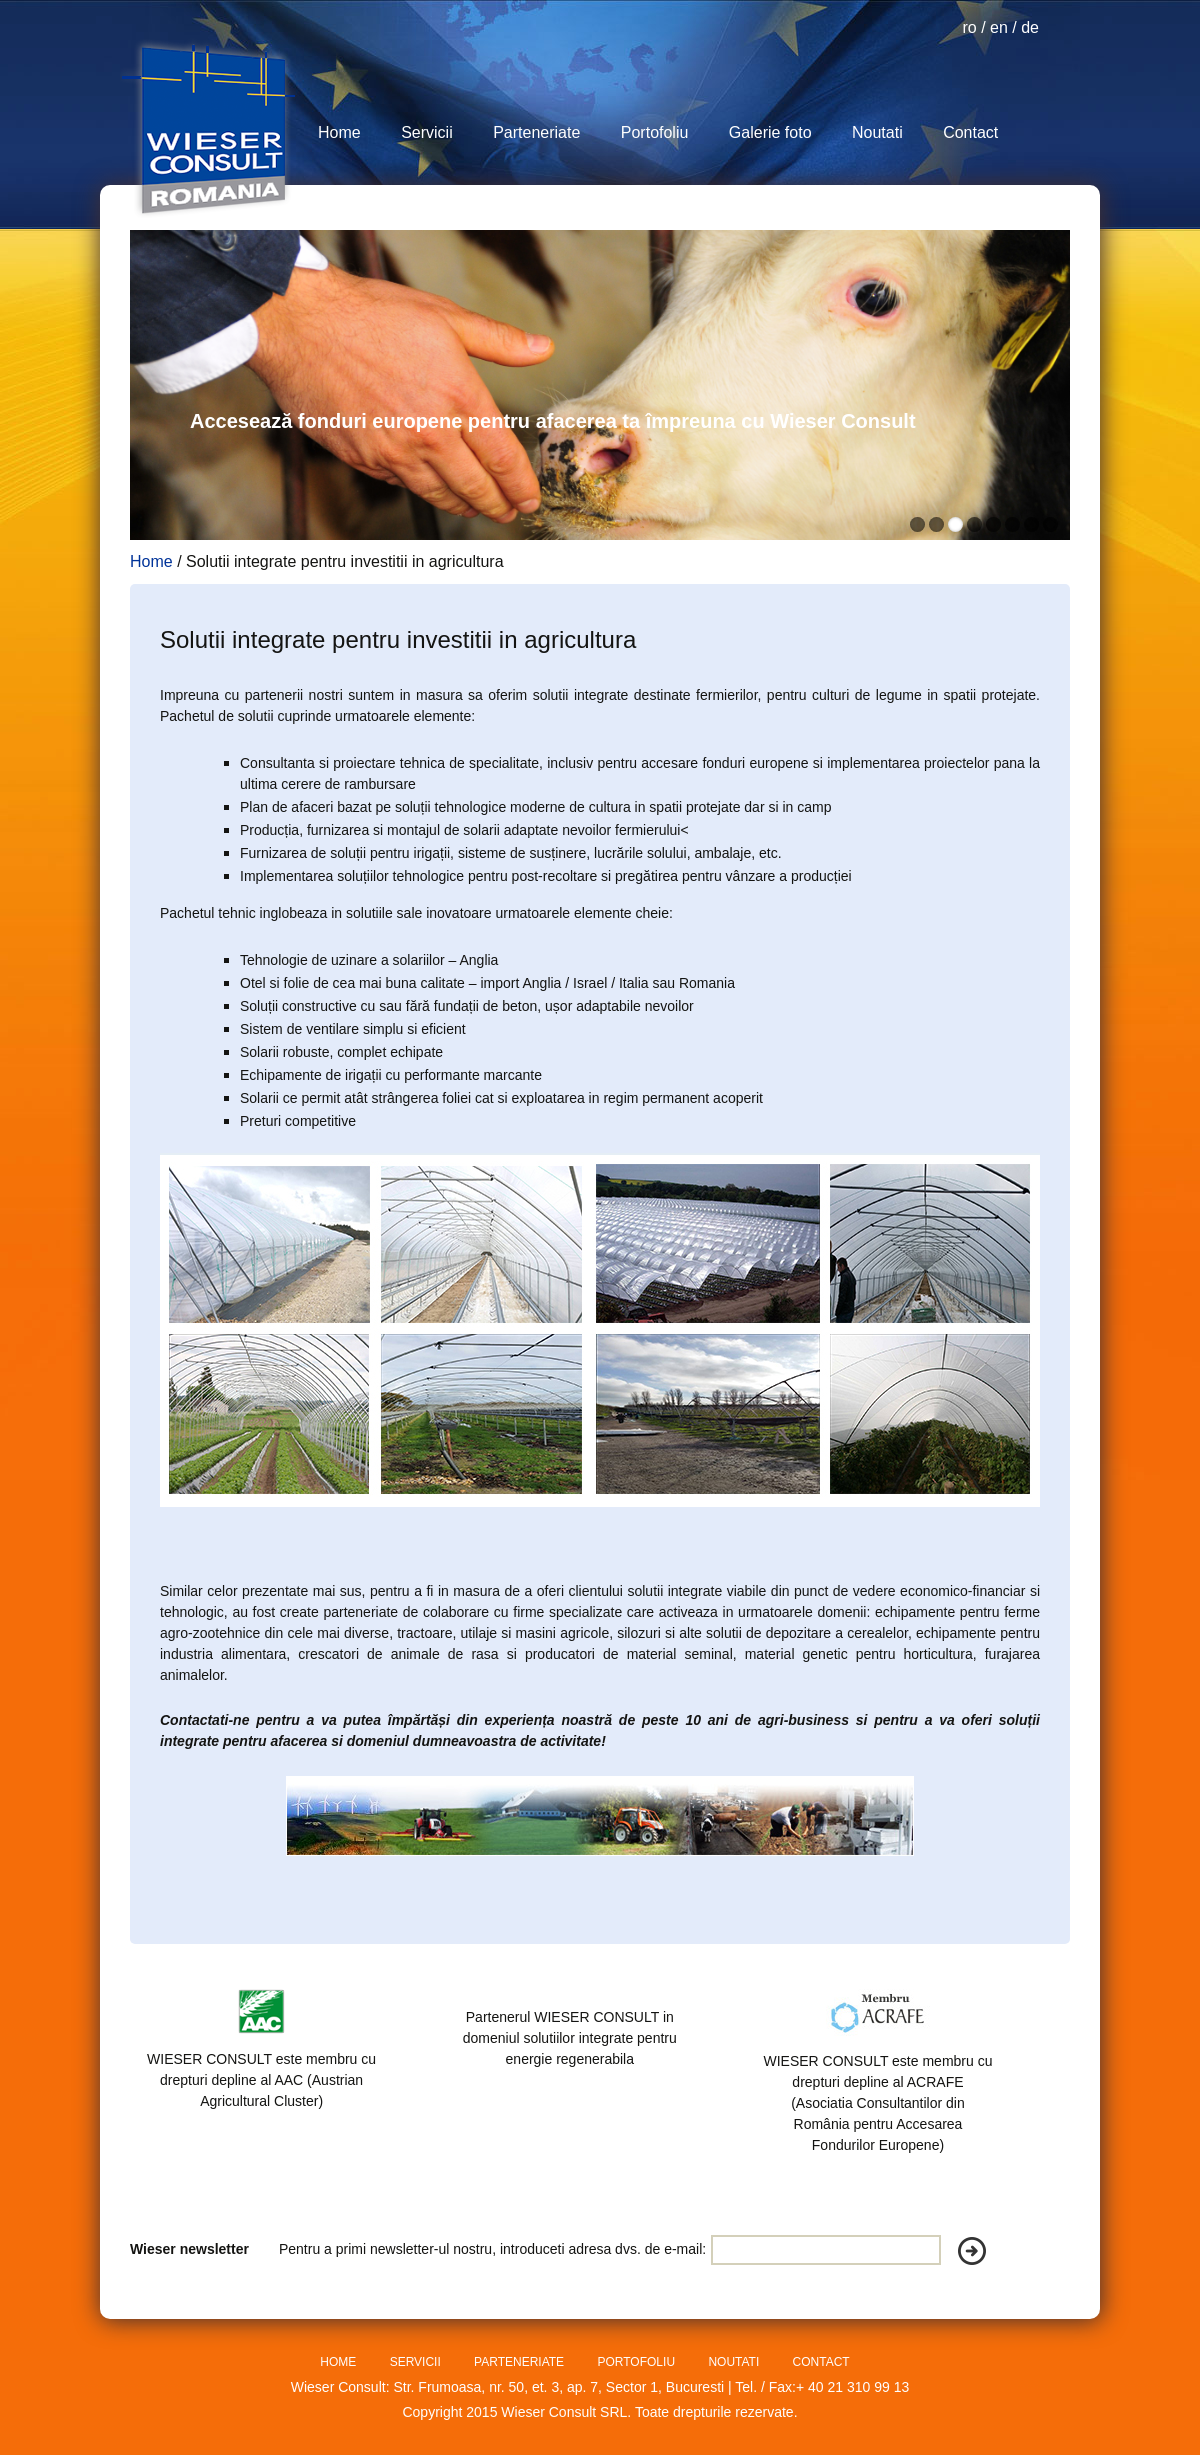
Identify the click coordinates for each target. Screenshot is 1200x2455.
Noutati (877, 132)
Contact (970, 132)
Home (339, 132)
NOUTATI (735, 2362)
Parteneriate (536, 132)
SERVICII (417, 2362)
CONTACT (821, 2362)
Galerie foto (770, 132)
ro (969, 27)
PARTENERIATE (520, 2362)
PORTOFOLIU (637, 2362)
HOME (339, 2362)
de (1030, 27)
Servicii (427, 132)
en (999, 27)
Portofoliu (655, 132)
